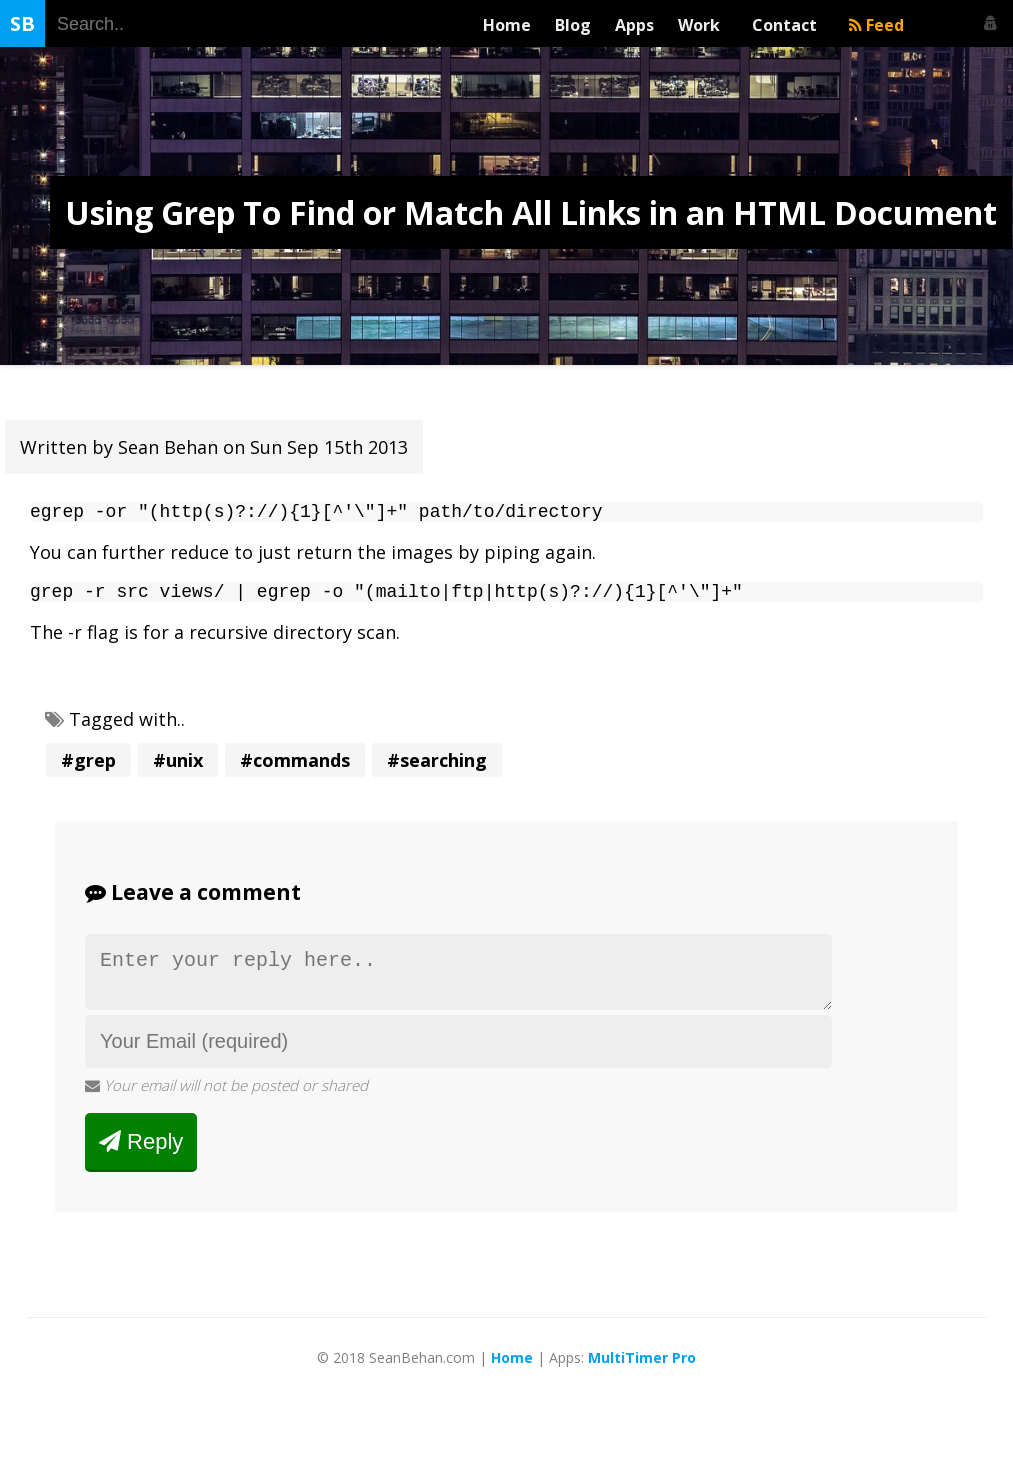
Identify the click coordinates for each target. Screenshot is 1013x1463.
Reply (141, 1157)
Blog (573, 25)
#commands (295, 768)
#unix (178, 768)
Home (507, 25)
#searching (437, 768)
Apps (634, 25)
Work (703, 25)
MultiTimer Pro (642, 1373)
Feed (876, 25)
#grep (88, 768)
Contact (788, 25)
